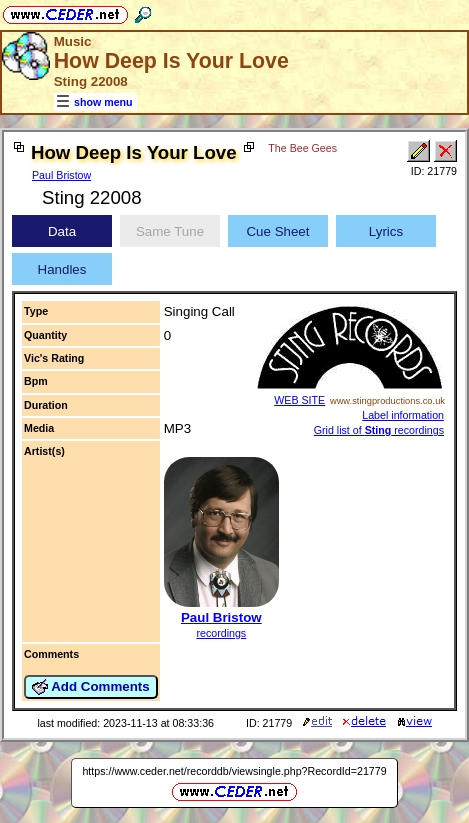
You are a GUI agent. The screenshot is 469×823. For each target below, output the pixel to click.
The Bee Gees (302, 148)
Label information (403, 415)
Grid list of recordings (379, 430)
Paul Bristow (61, 175)
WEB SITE (299, 400)
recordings (221, 633)
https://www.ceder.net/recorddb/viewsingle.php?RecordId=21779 (234, 771)
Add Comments (91, 687)
